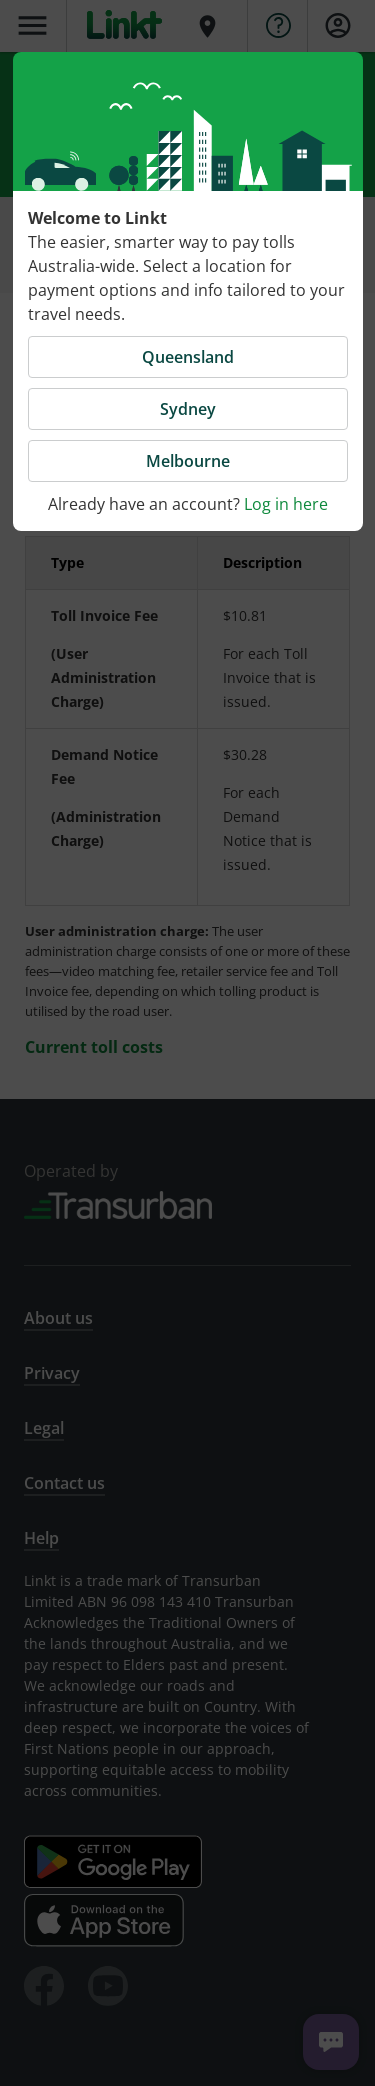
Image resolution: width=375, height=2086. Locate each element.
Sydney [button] (188, 409)
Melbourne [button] (188, 461)
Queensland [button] (188, 357)
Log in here (286, 504)
